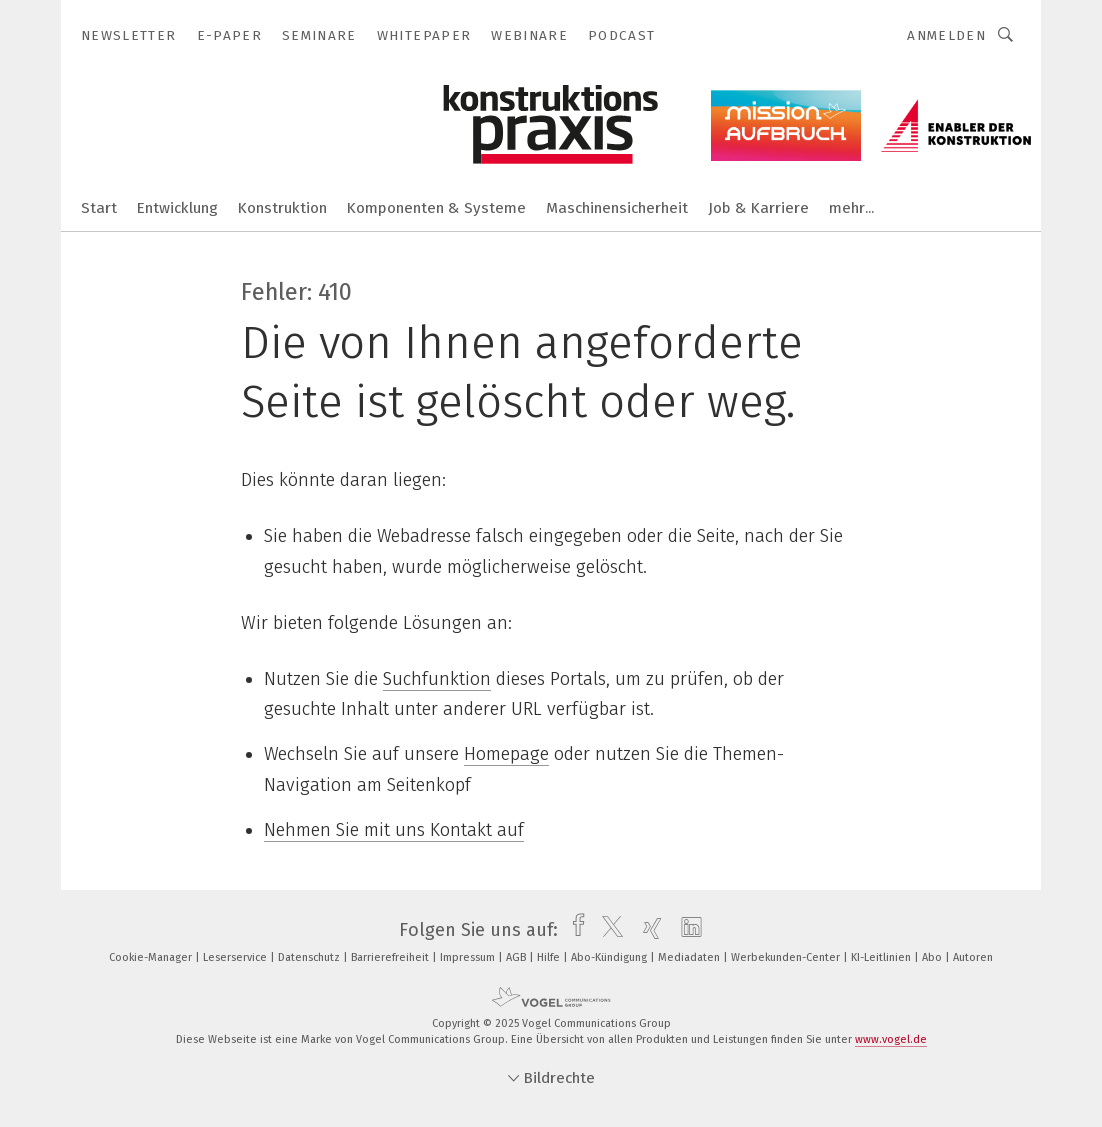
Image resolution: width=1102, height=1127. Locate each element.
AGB (517, 957)
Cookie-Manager (152, 957)
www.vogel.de (891, 1039)
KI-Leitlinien (882, 957)
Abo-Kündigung (610, 957)
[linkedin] (686, 930)
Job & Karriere (758, 208)
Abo (933, 957)
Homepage (506, 754)
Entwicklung (177, 208)
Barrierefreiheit (391, 957)
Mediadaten (690, 957)
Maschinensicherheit (617, 208)
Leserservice (236, 957)
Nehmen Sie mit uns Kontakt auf (394, 830)
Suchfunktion (437, 679)
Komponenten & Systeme (436, 208)
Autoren (973, 957)
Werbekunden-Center (787, 957)
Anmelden (946, 35)
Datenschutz (310, 957)
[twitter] (607, 930)
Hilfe (550, 957)
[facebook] (573, 930)
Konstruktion (282, 208)
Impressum (469, 957)
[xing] (647, 930)
